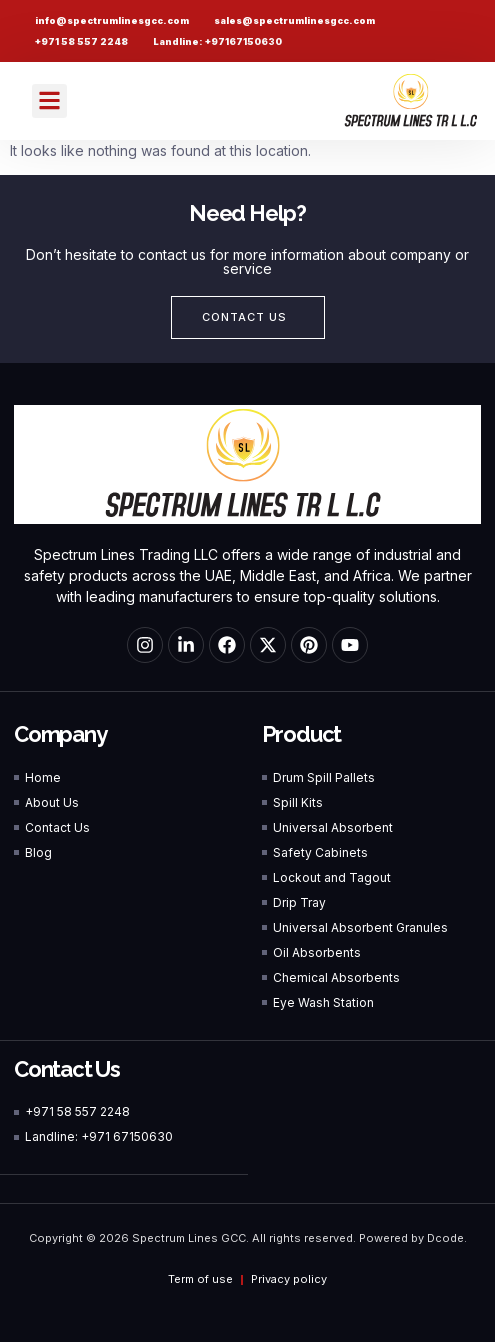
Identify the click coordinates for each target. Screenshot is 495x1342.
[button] (49, 101)
